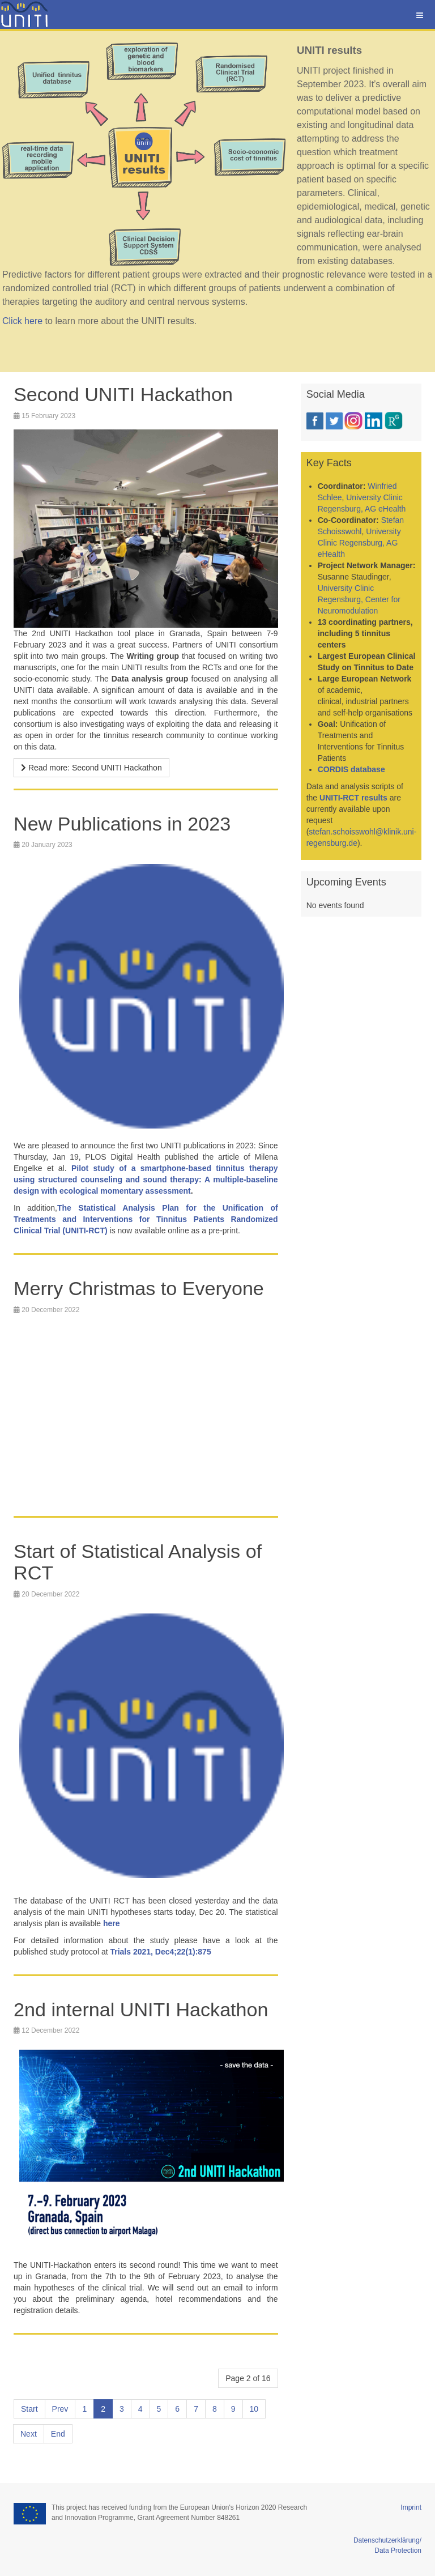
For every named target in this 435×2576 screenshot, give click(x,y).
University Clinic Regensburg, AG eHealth (359, 543)
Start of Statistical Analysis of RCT (141, 1562)
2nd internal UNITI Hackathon (144, 2009)
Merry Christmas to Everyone (142, 1288)
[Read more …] (91, 767)
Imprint (410, 2507)
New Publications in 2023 (125, 823)
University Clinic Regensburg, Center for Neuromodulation (359, 599)
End (58, 2433)
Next (28, 2433)
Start (29, 2408)
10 (254, 2408)
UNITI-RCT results (353, 797)
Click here (22, 321)
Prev (60, 2408)
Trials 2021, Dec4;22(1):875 (160, 1951)
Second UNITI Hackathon (126, 394)
